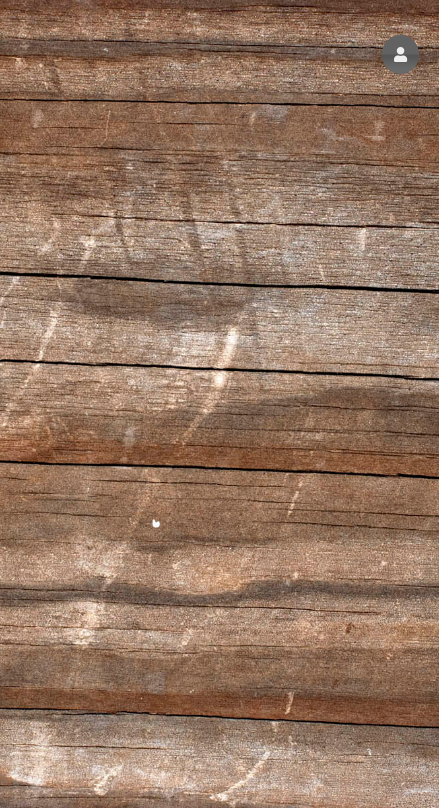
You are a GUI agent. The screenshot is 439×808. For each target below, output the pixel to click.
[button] (400, 54)
